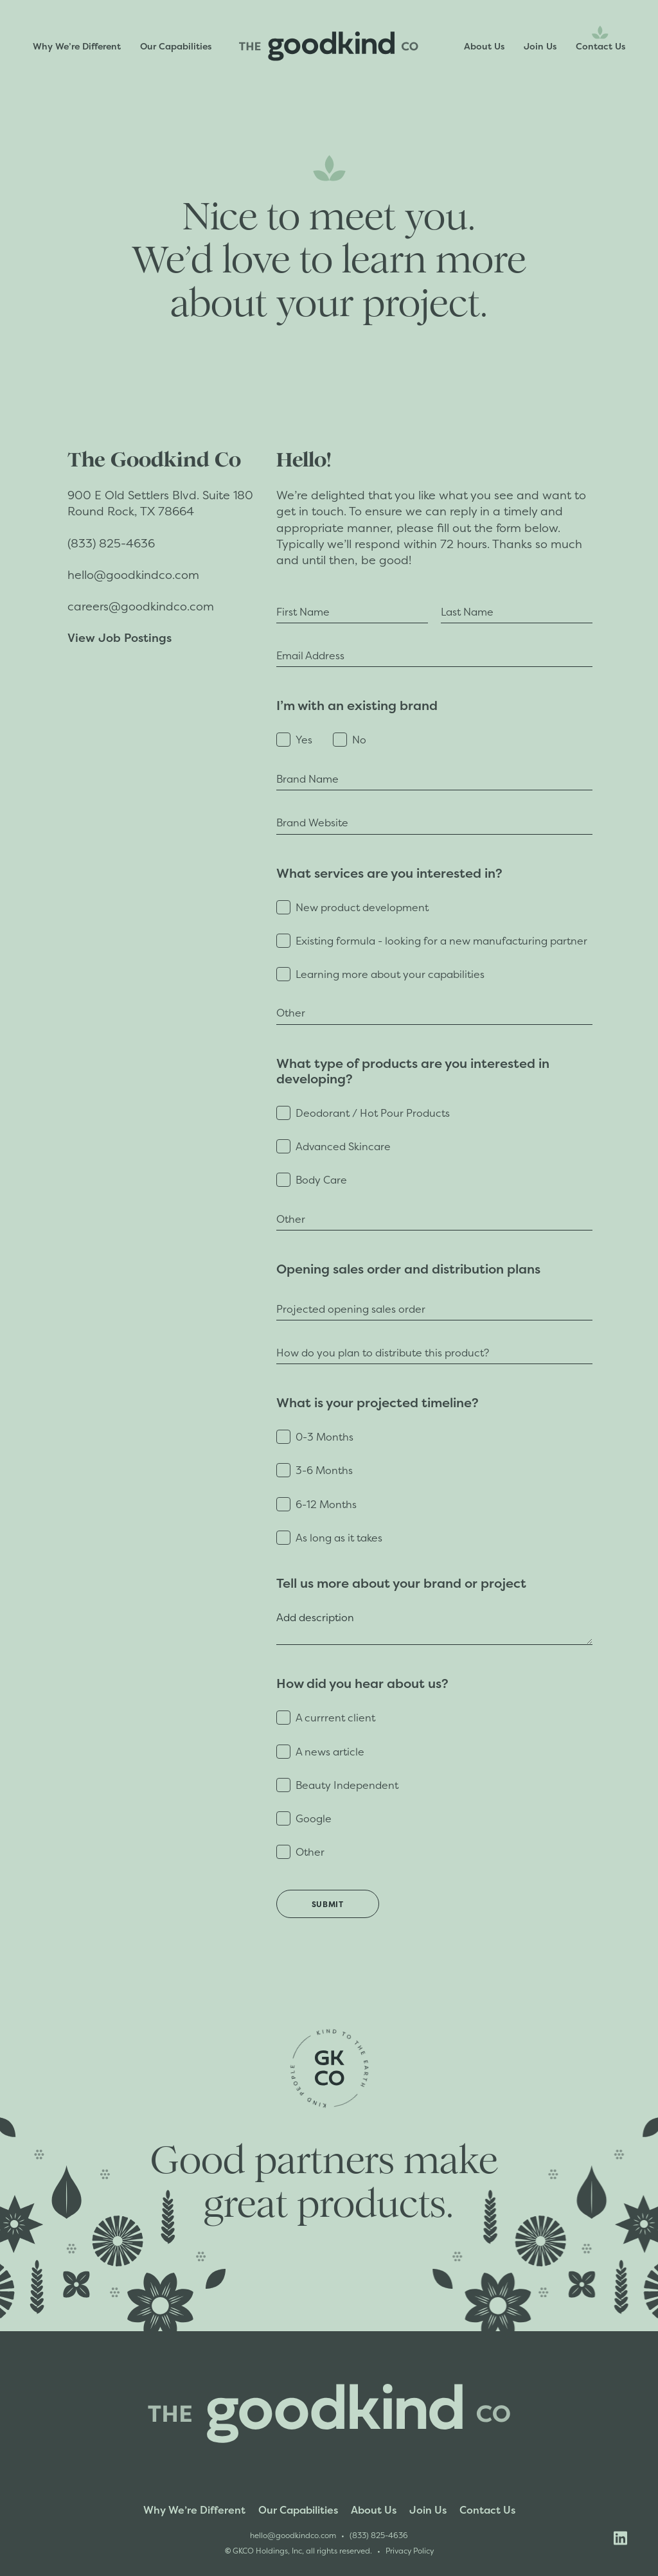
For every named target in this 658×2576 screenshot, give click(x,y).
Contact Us (600, 46)
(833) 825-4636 (112, 543)
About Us (484, 46)
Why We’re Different (77, 46)
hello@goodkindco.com (133, 574)
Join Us (540, 46)
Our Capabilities (175, 46)
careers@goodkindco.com (140, 606)
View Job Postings (119, 637)
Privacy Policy (410, 2550)
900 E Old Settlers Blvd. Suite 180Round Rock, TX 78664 (160, 503)
